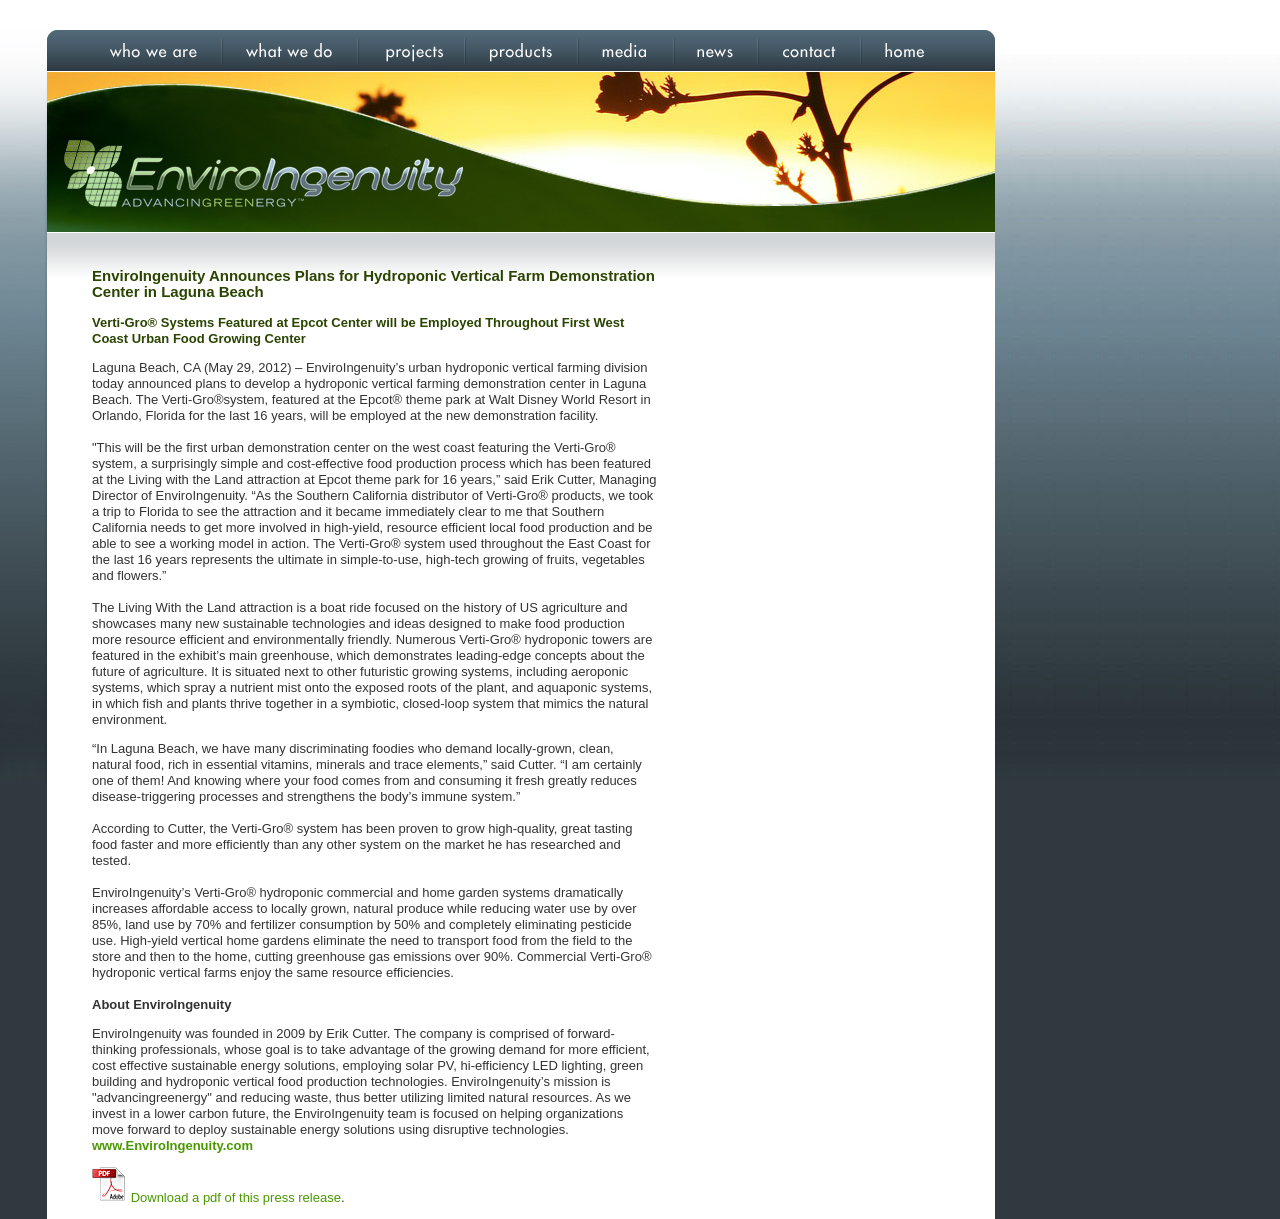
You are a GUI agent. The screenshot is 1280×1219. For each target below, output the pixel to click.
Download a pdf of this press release (236, 1197)
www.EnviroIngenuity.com (172, 1145)
